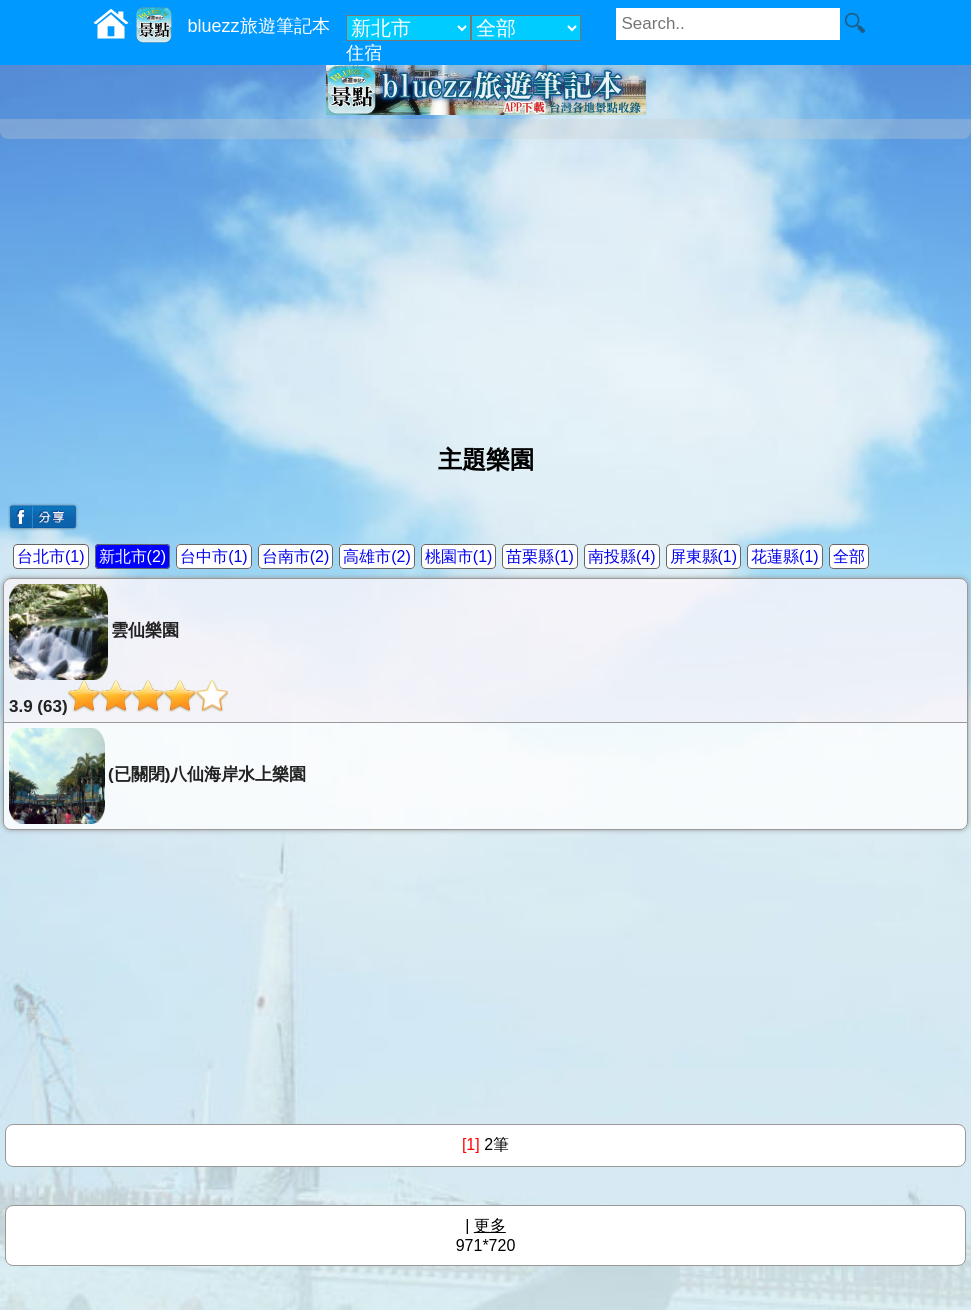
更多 (490, 1225)
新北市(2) (133, 556)
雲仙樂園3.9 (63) (118, 650)
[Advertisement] (485, 284)
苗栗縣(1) (540, 556)
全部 (849, 556)
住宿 (364, 53)
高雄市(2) (377, 556)
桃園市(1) (459, 556)
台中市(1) (214, 556)
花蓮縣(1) (785, 556)
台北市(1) (51, 556)
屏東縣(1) (704, 556)
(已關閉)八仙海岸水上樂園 (157, 776)
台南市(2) (296, 556)
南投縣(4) (622, 556)
